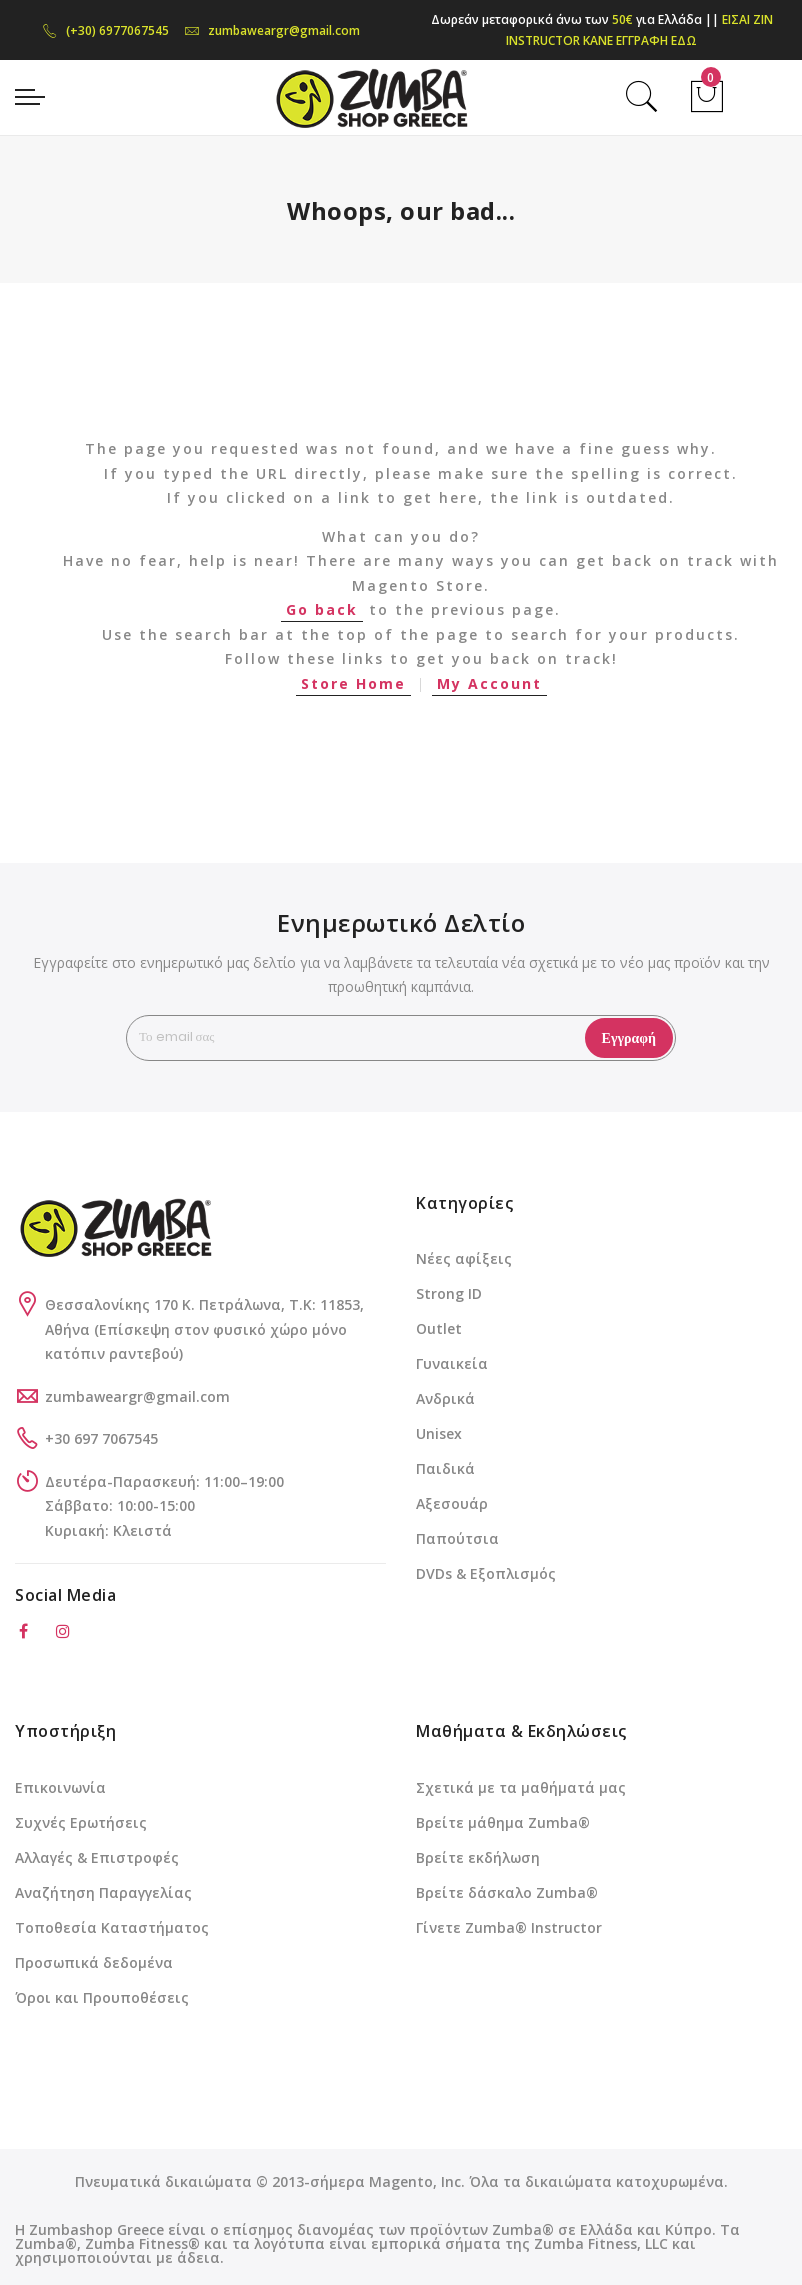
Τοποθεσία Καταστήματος (112, 1927)
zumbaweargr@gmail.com (272, 30)
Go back (322, 609)
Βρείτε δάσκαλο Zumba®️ (507, 1892)
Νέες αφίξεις (464, 1258)
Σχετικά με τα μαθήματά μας (521, 1787)
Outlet (439, 1328)
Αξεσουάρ (452, 1503)
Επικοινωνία (60, 1787)
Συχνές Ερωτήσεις (81, 1822)
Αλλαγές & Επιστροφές (97, 1857)
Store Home (353, 683)
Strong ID (449, 1293)
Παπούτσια (457, 1538)
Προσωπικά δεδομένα (94, 1962)
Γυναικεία (452, 1363)
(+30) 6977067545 (105, 30)
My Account (489, 683)
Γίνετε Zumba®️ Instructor (509, 1927)
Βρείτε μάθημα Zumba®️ (503, 1822)
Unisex (439, 1433)
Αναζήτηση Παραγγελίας (103, 1892)
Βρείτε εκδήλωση (478, 1857)
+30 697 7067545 (101, 1438)
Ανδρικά (445, 1398)
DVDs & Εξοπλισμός (486, 1573)
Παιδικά (445, 1468)
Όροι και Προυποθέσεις (102, 1997)
